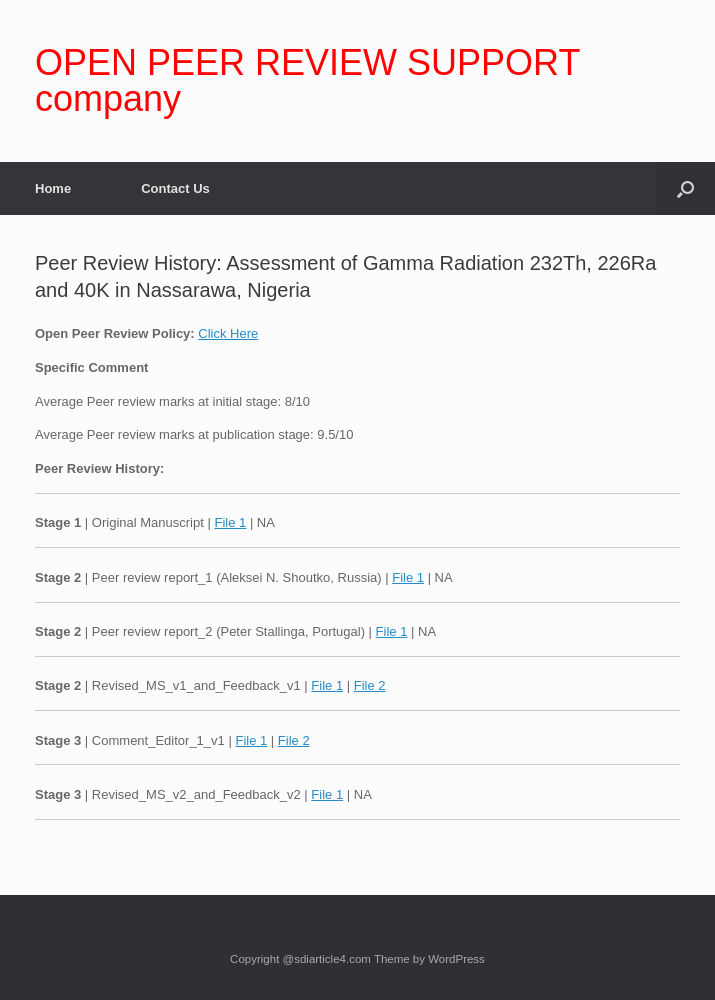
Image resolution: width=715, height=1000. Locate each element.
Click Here (228, 333)
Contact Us (175, 188)
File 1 (230, 522)
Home (53, 188)
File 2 (370, 685)
